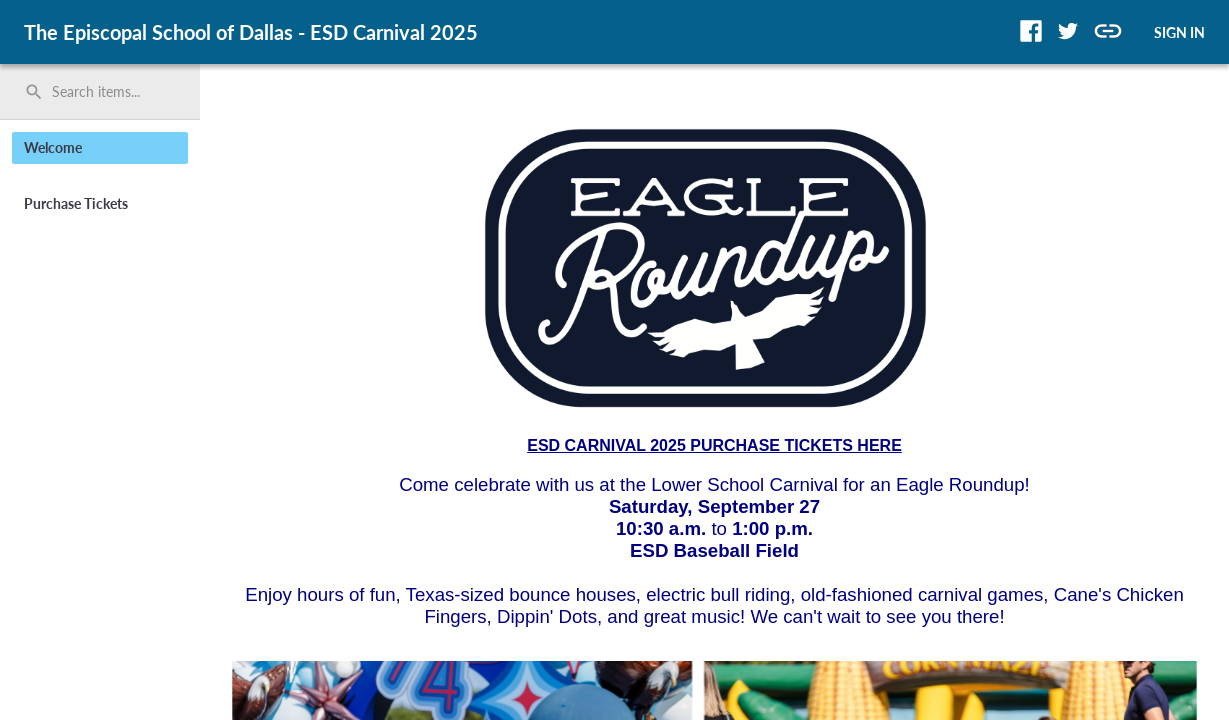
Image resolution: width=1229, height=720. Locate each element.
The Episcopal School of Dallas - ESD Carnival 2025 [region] (251, 32)
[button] (1031, 31)
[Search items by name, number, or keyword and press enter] (107, 92)
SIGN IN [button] (1179, 32)
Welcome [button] (53, 147)
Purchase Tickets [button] (76, 203)
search (34, 92)
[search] (100, 92)
